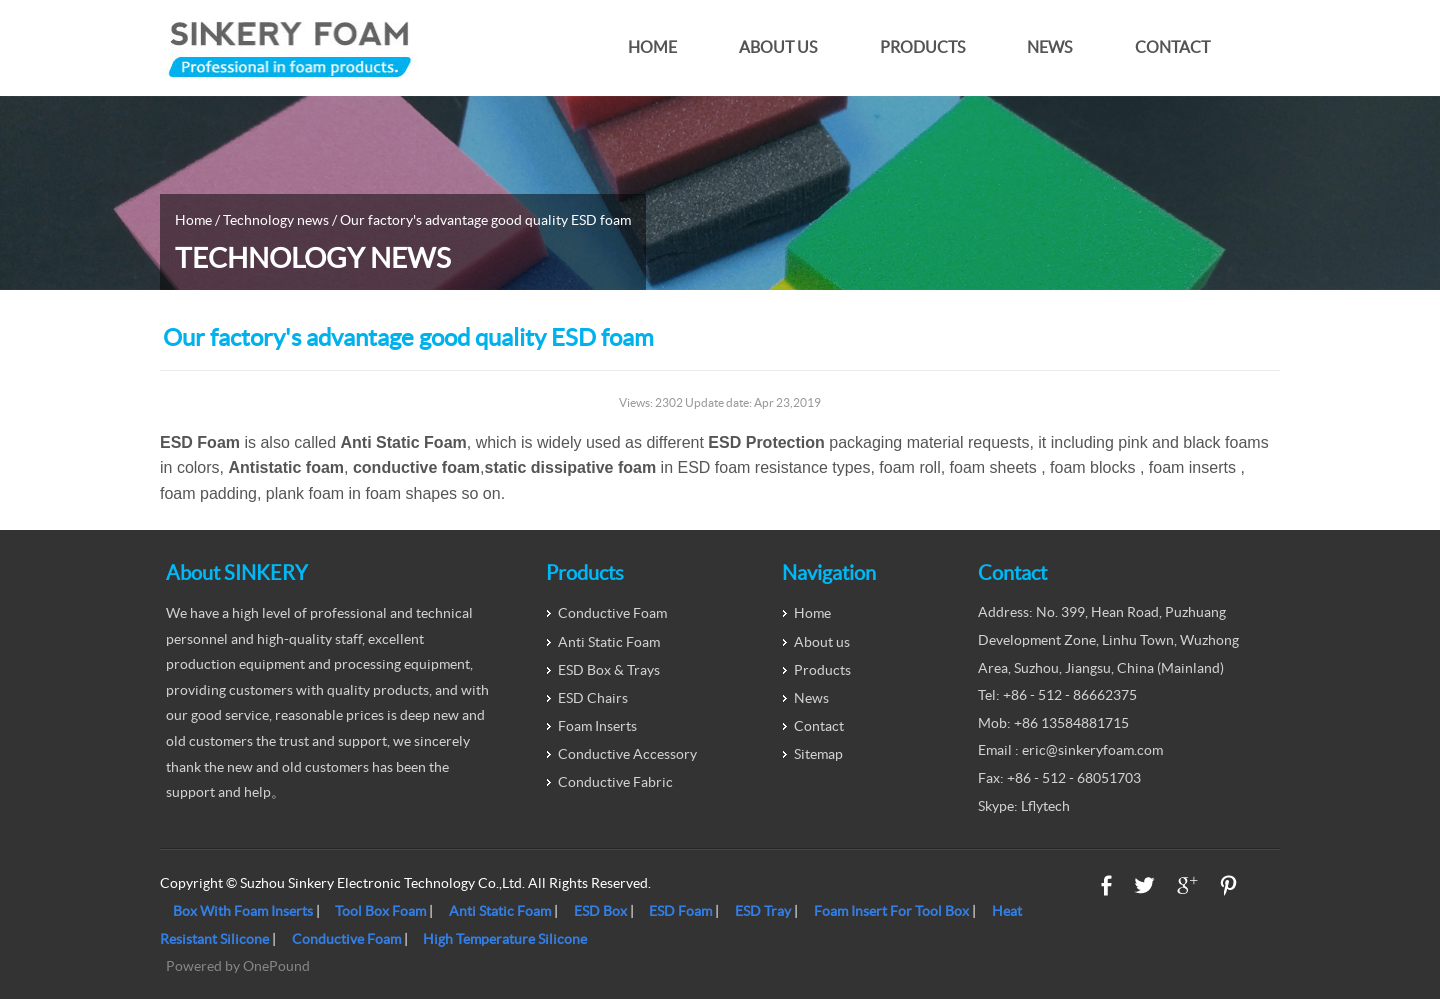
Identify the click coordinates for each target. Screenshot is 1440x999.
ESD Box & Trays (609, 670)
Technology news (276, 220)
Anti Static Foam (609, 642)
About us (778, 47)
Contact (1172, 47)
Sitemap (818, 754)
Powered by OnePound (238, 966)
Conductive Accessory (627, 754)
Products (922, 47)
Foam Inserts (597, 726)
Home (652, 47)
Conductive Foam (612, 613)
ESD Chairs (593, 698)
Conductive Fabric (615, 782)
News (1049, 47)
